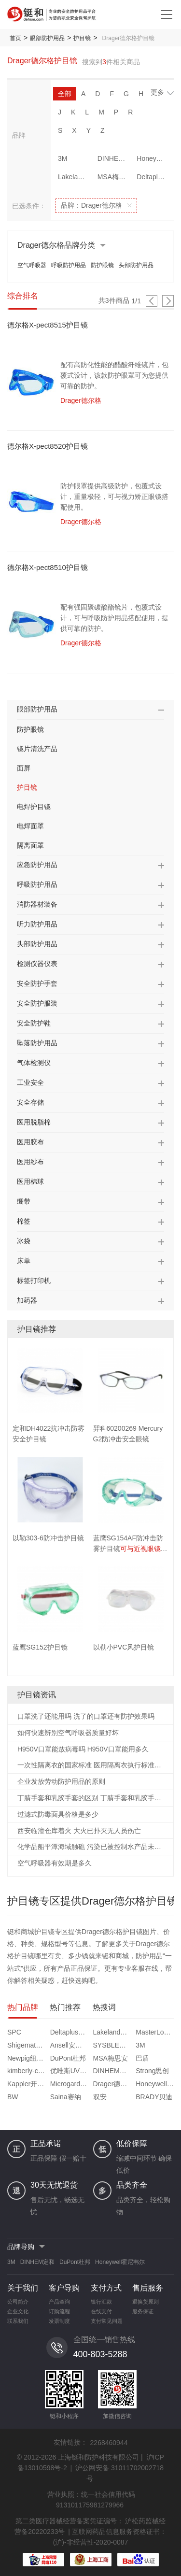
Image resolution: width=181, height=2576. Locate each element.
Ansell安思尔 (69, 2045)
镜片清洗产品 (37, 749)
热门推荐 (65, 2007)
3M (62, 158)
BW (12, 2097)
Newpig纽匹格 (27, 2058)
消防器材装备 (37, 904)
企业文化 (17, 2311)
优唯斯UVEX (69, 2071)
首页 (15, 38)
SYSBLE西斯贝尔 (113, 2045)
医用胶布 (30, 1142)
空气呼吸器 (31, 265)
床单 (23, 1261)
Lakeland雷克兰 (75, 177)
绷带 (23, 1201)
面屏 (23, 768)
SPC (14, 2032)
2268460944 (109, 2443)
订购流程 (59, 2311)
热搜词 (104, 2007)
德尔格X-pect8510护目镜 (47, 567)
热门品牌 (22, 2007)
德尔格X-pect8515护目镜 (47, 325)
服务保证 (142, 2311)
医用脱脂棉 (34, 1122)
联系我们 (17, 2321)
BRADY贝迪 (154, 2097)
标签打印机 (34, 1280)
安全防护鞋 (34, 1023)
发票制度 (59, 2321)
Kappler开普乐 (27, 2084)
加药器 (27, 1300)
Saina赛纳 (65, 2097)
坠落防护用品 (37, 1043)
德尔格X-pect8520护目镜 (47, 446)
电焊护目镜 (34, 807)
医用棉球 (30, 1181)
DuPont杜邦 (68, 2058)
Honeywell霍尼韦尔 (154, 158)
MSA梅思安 (114, 177)
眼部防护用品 (47, 38)
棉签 (23, 1221)
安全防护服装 (37, 1003)
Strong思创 (152, 2071)
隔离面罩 (30, 845)
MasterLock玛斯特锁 (156, 2032)
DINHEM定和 (114, 158)
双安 (100, 2097)
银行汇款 (101, 2302)
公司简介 (17, 2302)
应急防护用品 (37, 864)
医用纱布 (30, 1162)
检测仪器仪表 (37, 964)
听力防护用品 (37, 924)
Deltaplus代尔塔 (154, 177)
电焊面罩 (30, 826)
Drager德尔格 (113, 2084)
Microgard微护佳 (70, 2084)
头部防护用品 (136, 265)
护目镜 (82, 38)
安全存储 (30, 1102)
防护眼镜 (102, 265)
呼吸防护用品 (68, 265)
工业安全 (30, 1082)
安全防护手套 (37, 983)
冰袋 (23, 1241)
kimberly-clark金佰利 (27, 2071)
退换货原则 (145, 2302)
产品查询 (59, 2302)
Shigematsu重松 (27, 2045)
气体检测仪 (34, 1063)
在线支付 (101, 2311)
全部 (64, 94)
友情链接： (70, 2442)
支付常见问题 (107, 2321)
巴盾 (142, 2058)
